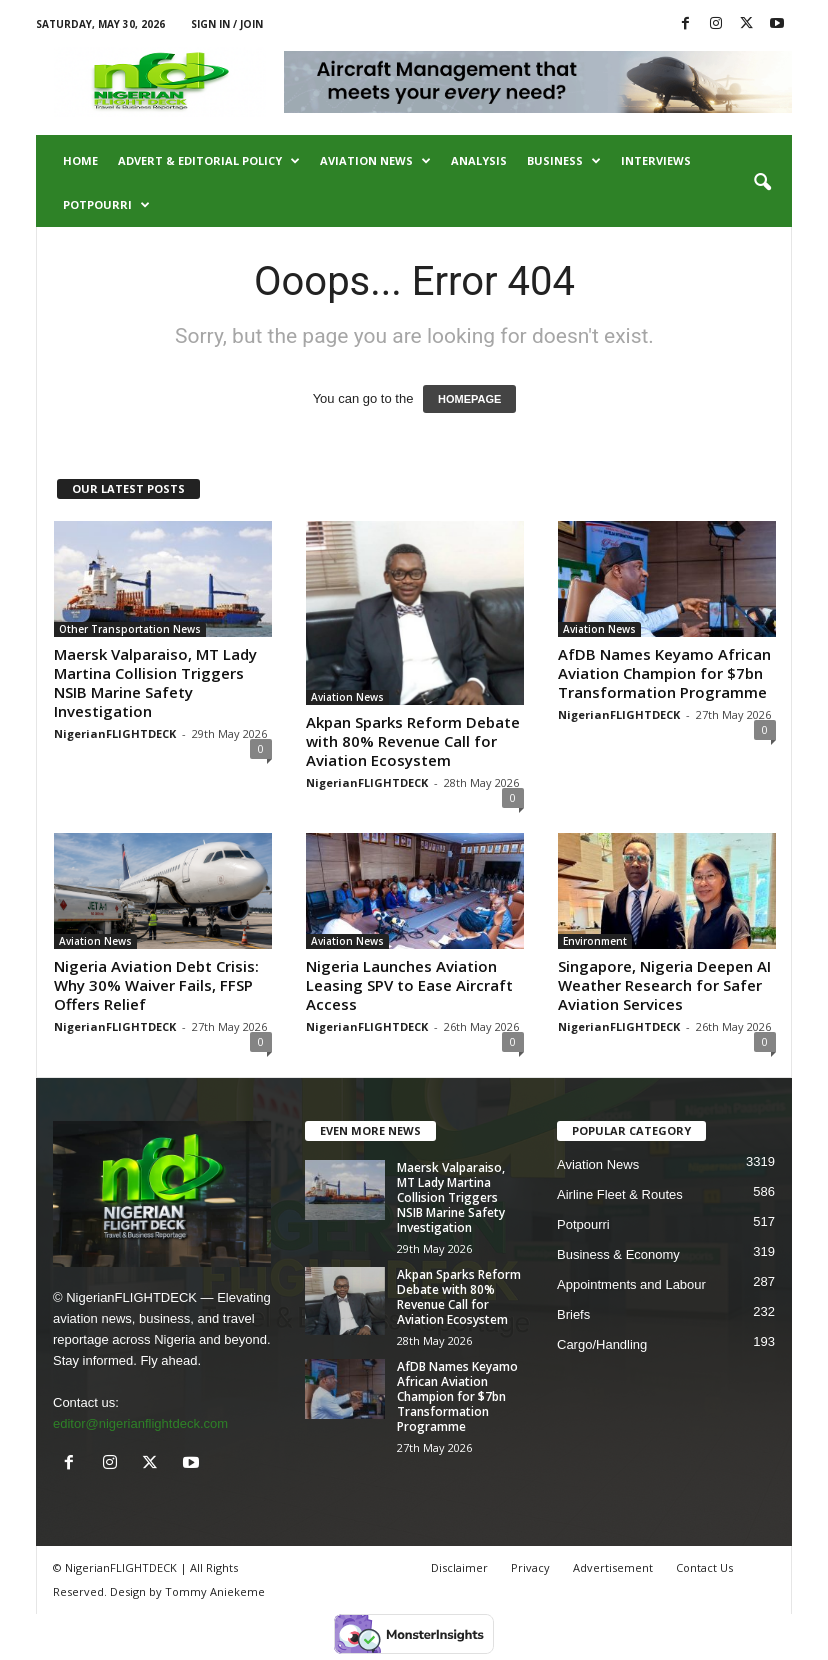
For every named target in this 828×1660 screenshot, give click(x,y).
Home (80, 160)
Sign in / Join (227, 24)
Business (564, 161)
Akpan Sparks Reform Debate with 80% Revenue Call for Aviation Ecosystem (413, 741)
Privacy (530, 1567)
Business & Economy (618, 1254)
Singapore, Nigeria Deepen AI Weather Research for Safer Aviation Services (664, 985)
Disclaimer (459, 1567)
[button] (762, 183)
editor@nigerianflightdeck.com (140, 1423)
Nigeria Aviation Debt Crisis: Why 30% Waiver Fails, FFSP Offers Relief (156, 985)
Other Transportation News (130, 629)
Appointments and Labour (631, 1284)
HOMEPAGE (469, 399)
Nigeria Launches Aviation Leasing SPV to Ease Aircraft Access (409, 985)
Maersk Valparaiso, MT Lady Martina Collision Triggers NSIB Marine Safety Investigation (155, 682)
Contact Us (704, 1567)
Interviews (656, 160)
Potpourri (106, 205)
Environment (595, 941)
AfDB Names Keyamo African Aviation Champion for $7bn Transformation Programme (664, 673)
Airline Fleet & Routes (620, 1194)
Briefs (573, 1314)
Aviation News (375, 161)
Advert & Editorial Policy (209, 161)
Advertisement (613, 1567)
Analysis (479, 160)
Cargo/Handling (602, 1344)
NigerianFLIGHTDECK (115, 733)
